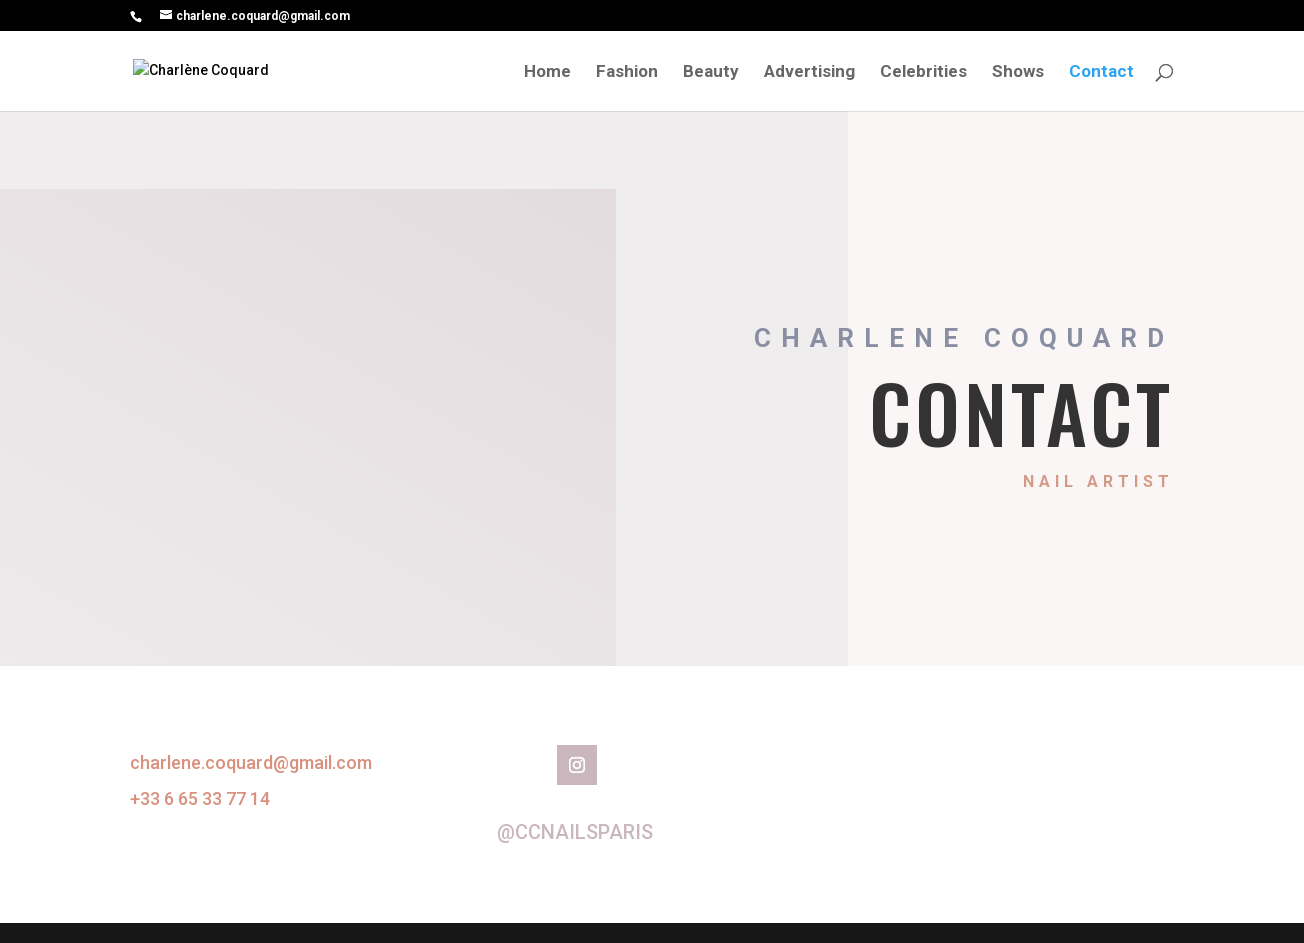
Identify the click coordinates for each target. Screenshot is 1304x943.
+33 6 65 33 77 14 (200, 798)
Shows (1018, 72)
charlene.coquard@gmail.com (251, 762)
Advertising (809, 72)
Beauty (711, 72)
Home (547, 72)
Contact (1101, 72)
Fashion (627, 72)
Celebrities (923, 72)
